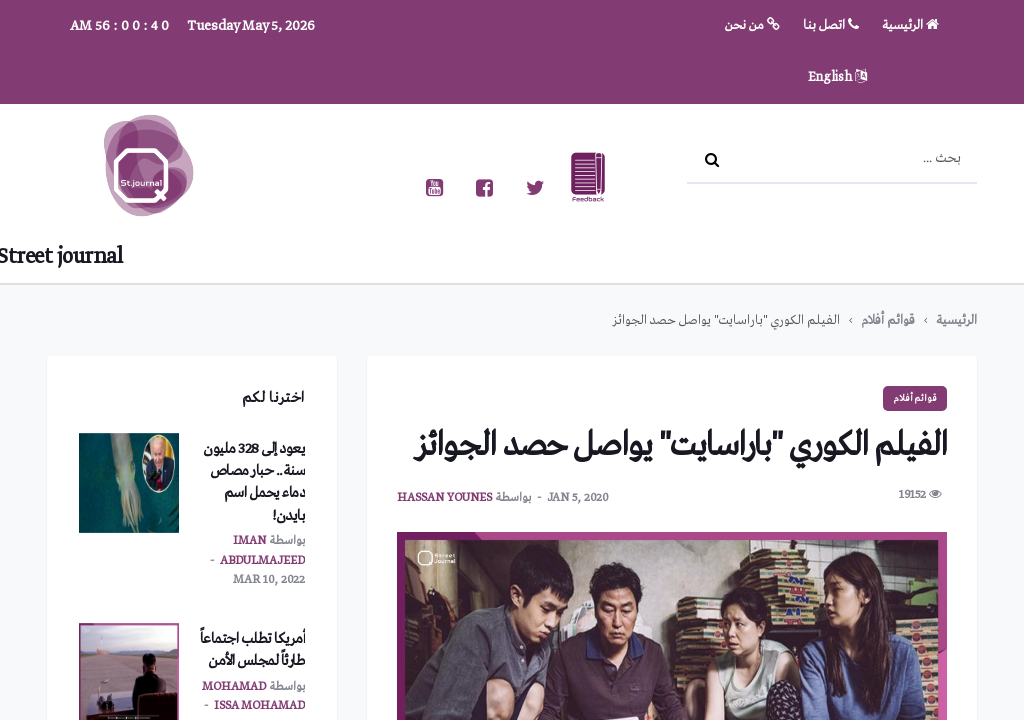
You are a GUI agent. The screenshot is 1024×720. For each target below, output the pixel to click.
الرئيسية (910, 25)
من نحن (752, 25)
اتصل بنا (831, 25)
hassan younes (444, 498)
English (837, 77)
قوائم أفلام (888, 320)
